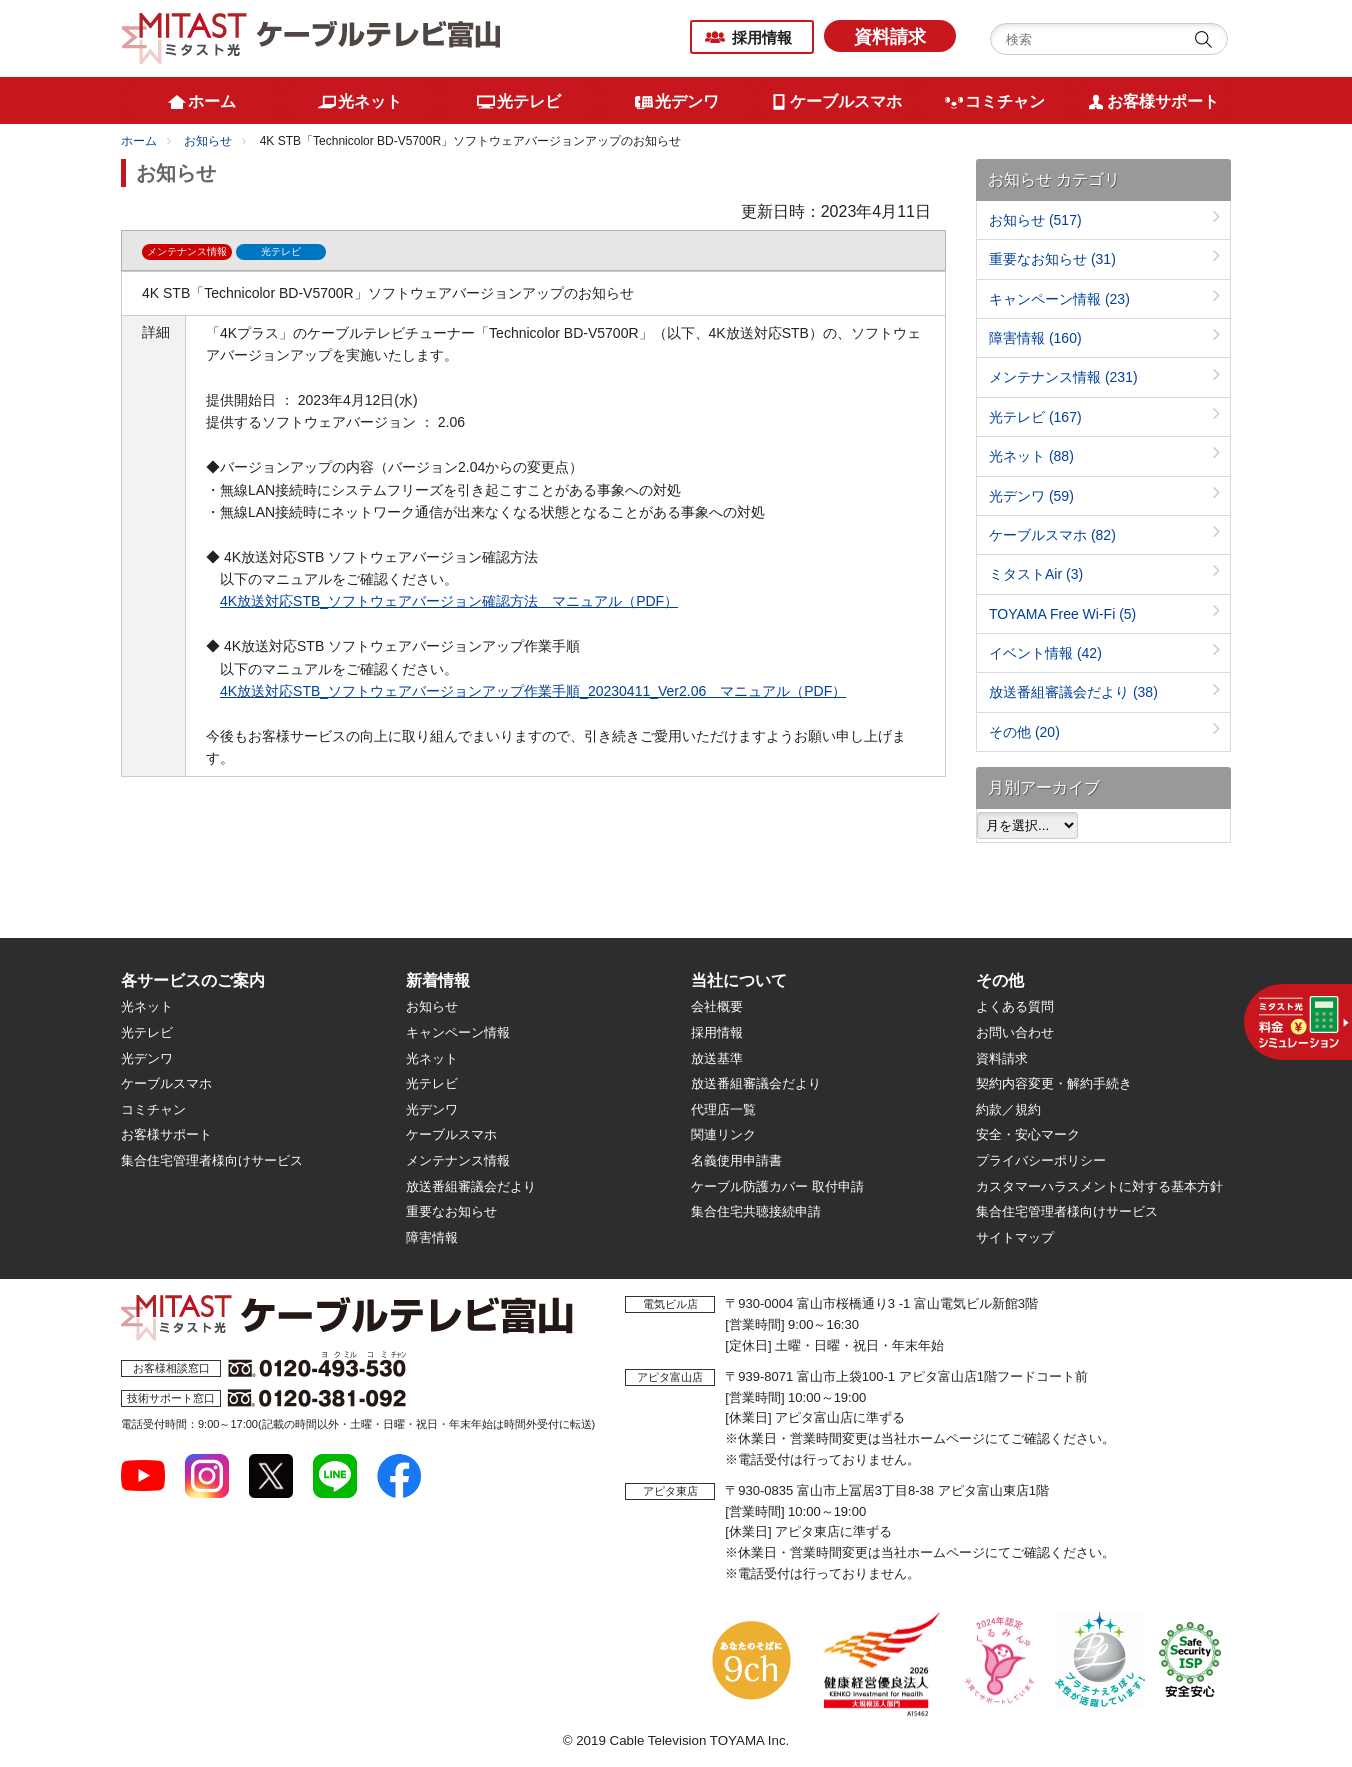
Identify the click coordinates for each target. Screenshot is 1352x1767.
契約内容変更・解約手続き (1054, 1083)
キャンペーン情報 (1059, 299)
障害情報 (1035, 338)
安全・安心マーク (1028, 1134)
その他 (1024, 732)
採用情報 (762, 37)
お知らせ (208, 141)
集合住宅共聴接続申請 (756, 1211)
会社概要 (717, 1006)
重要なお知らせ (1052, 259)
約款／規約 (1008, 1109)
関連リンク (723, 1134)
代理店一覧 (723, 1109)
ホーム (139, 141)
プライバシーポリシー (1041, 1160)
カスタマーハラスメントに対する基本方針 (1099, 1186)
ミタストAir (1036, 574)
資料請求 (890, 37)
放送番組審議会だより (1073, 692)
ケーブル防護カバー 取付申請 (777, 1186)
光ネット (1031, 456)
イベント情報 (1045, 653)
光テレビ (1035, 417)
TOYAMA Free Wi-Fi (1062, 614)
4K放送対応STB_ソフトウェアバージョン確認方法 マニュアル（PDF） (449, 601)
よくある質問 (1015, 1006)
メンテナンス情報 (1063, 377)
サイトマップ (1015, 1237)
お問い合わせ (1015, 1032)
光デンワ (1031, 496)
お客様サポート (166, 1134)
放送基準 (717, 1058)
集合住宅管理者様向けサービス (212, 1160)
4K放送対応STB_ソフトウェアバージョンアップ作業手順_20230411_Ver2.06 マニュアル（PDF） (533, 691)
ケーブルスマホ (1052, 535)
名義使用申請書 (736, 1160)
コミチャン (153, 1109)
